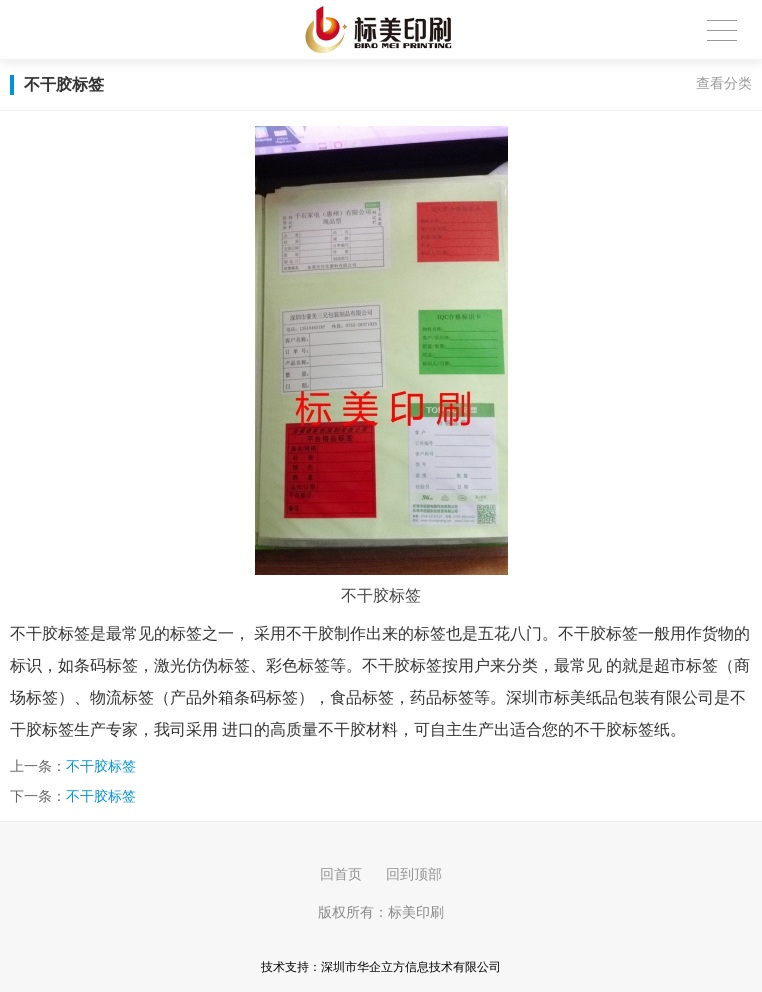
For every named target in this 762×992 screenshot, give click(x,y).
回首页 (341, 874)
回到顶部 (414, 874)
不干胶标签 (101, 766)
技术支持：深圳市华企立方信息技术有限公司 (381, 967)
